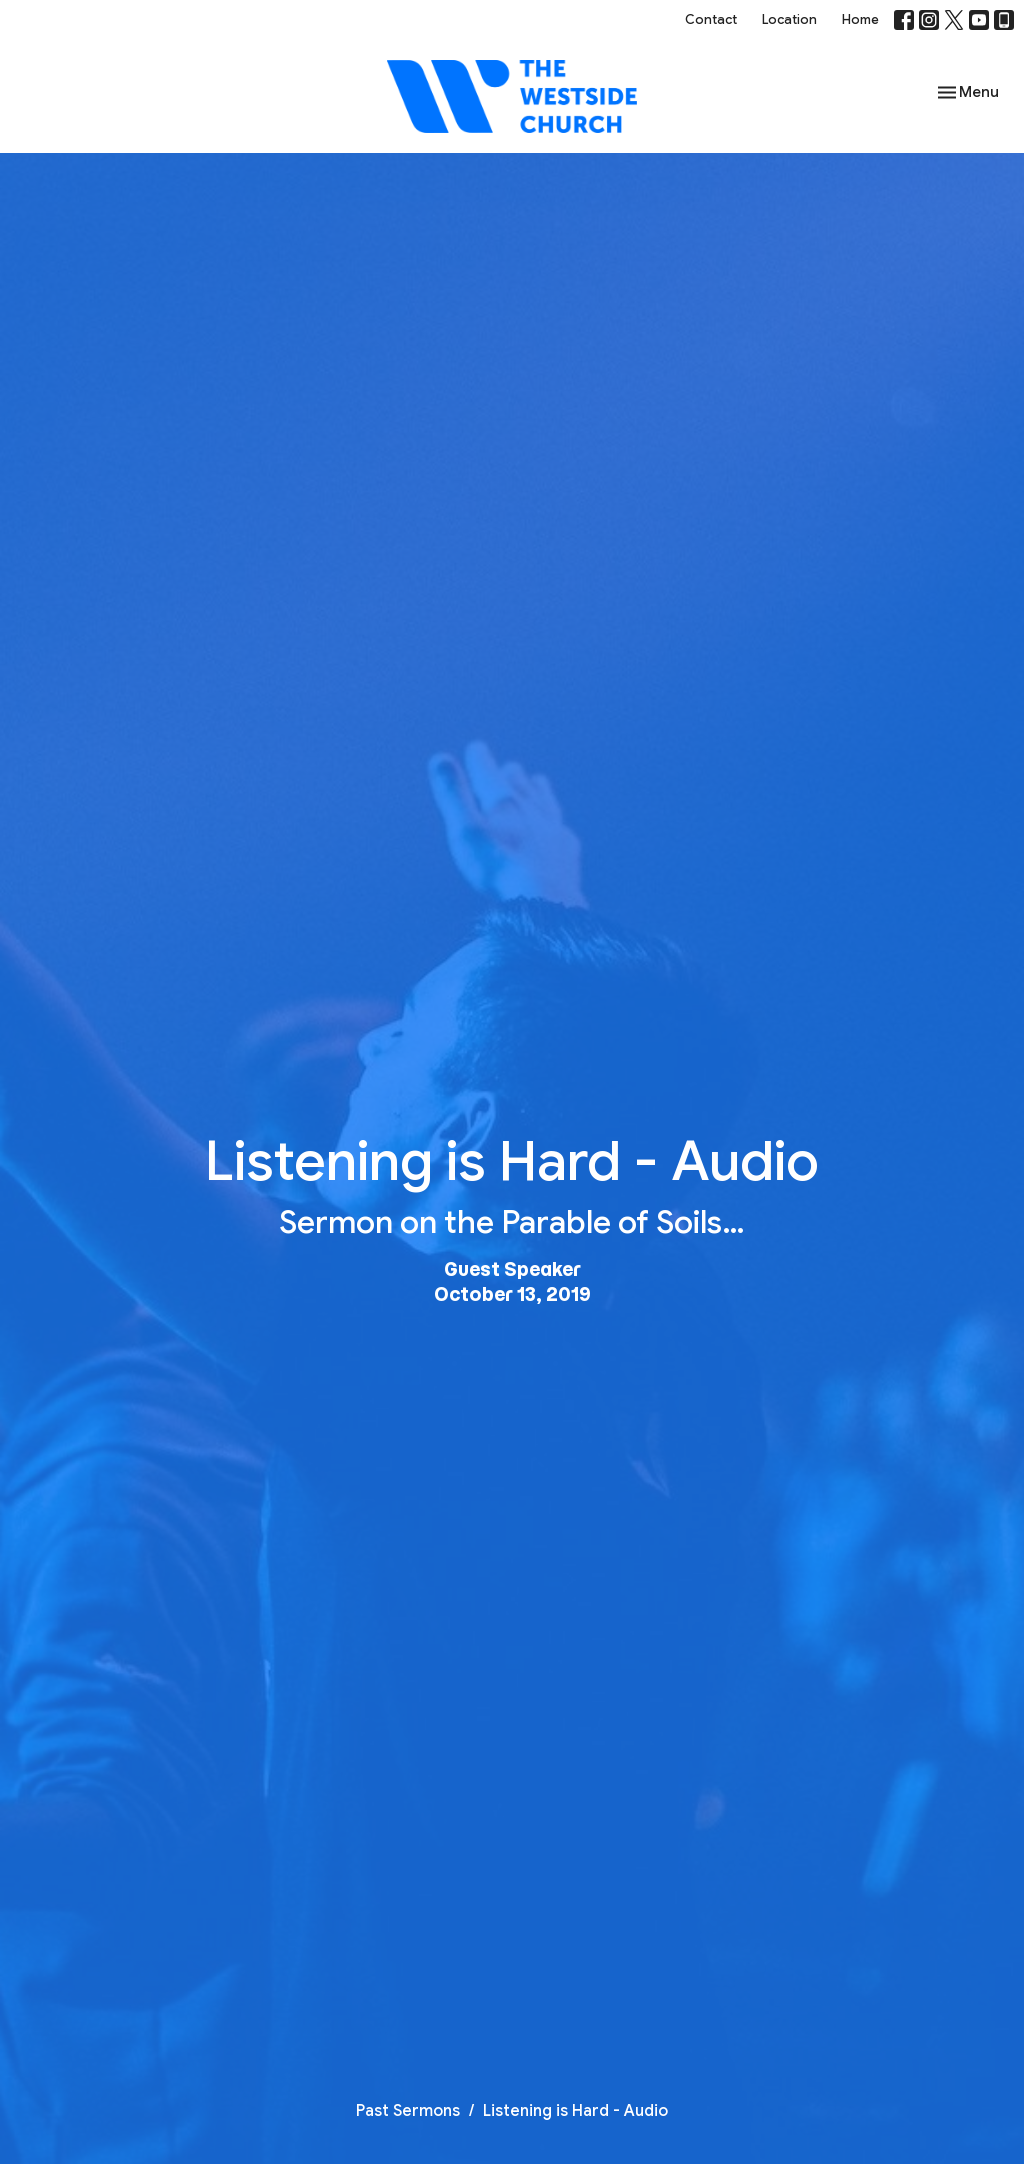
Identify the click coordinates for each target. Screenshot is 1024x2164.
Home (860, 19)
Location (789, 19)
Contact (711, 19)
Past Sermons (408, 2111)
